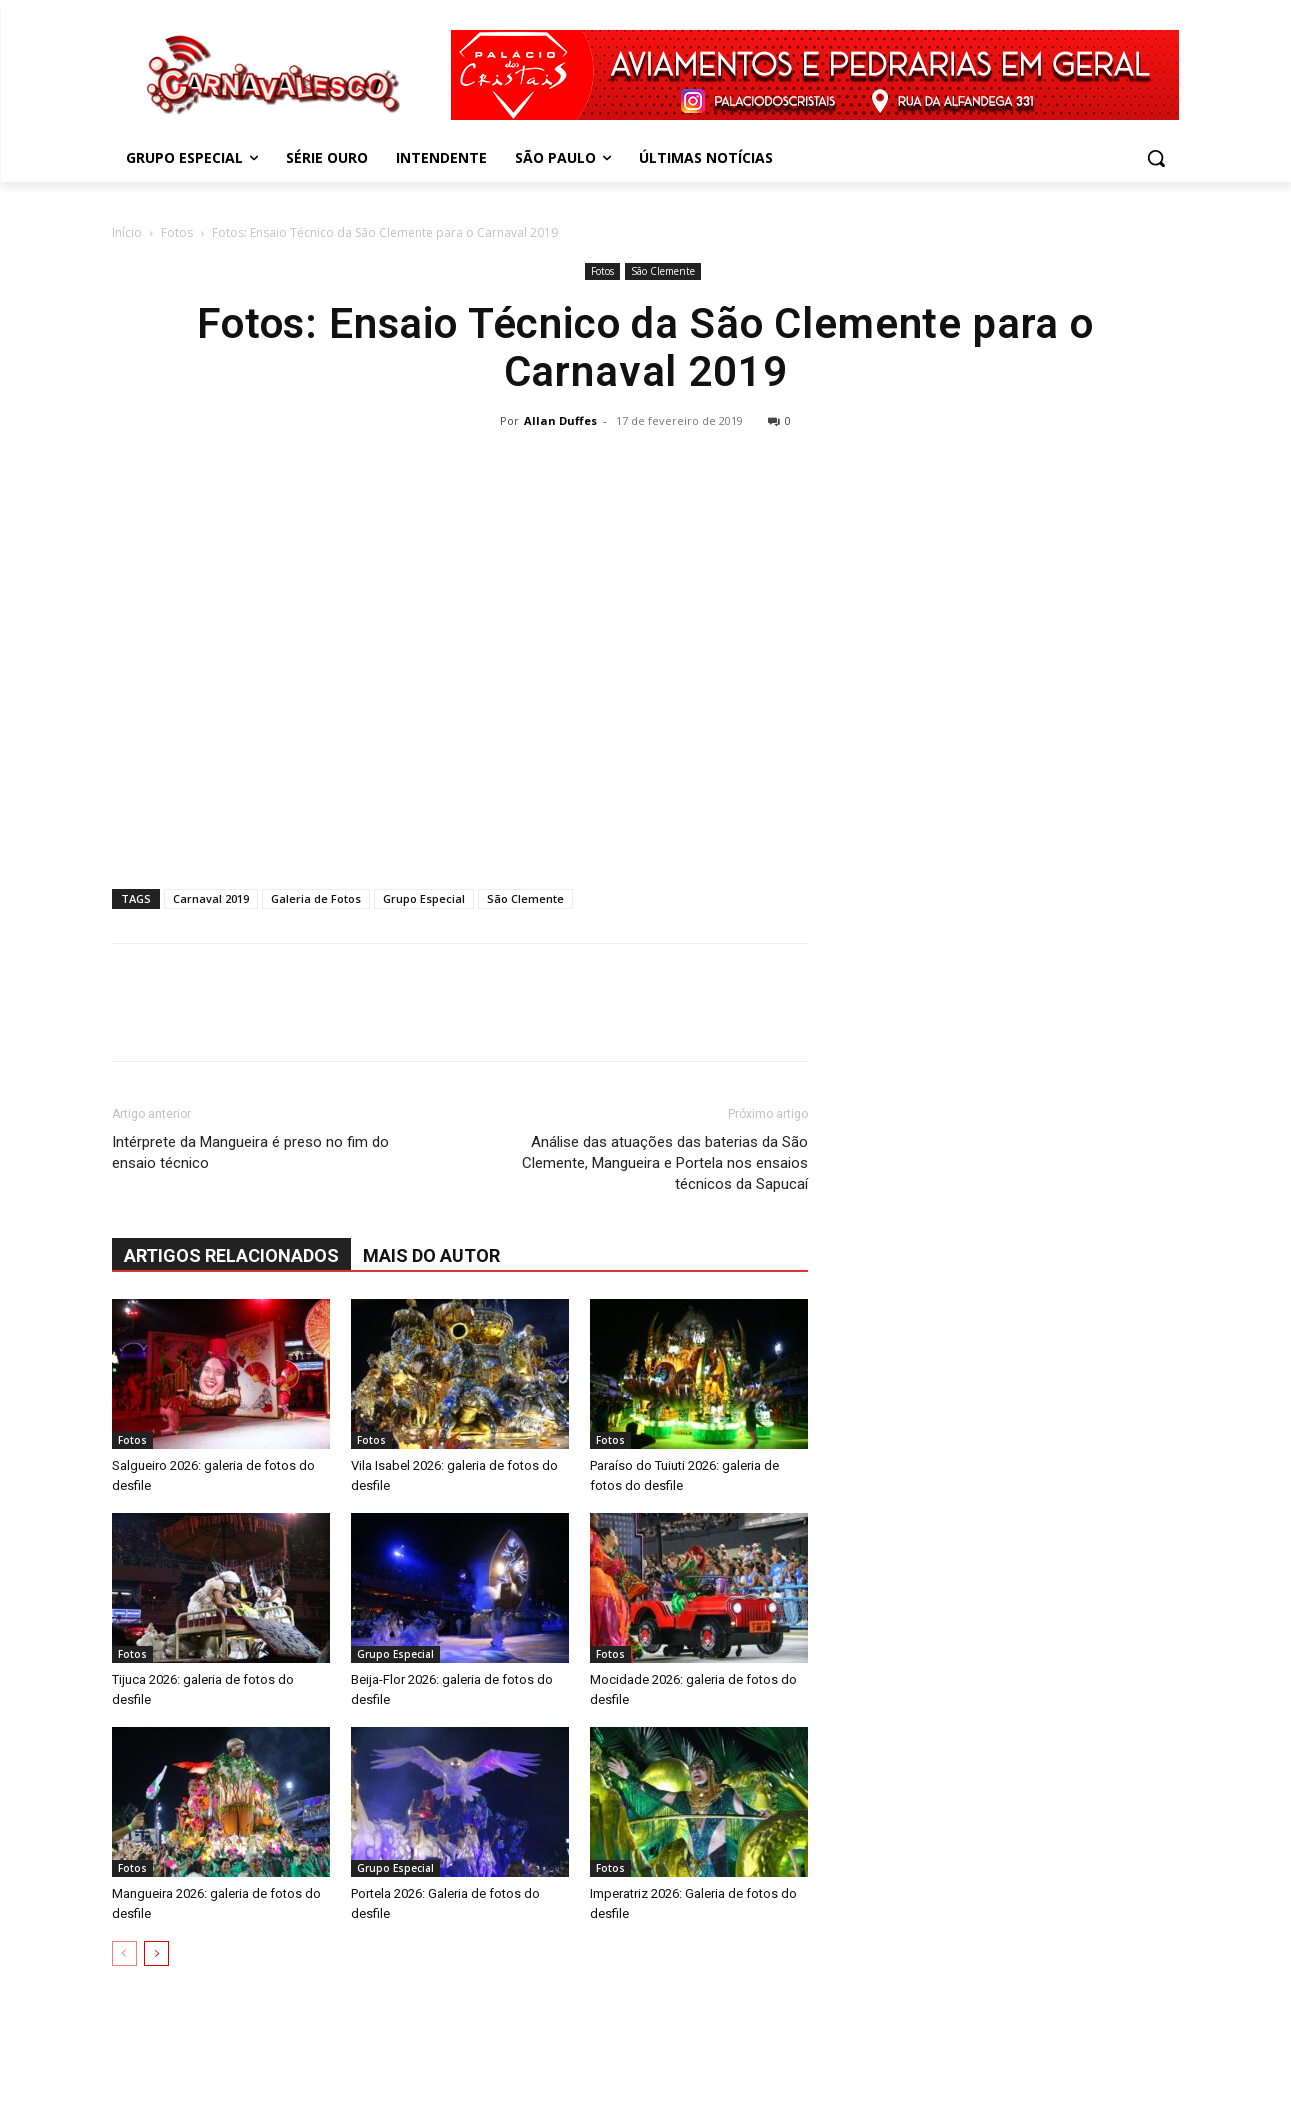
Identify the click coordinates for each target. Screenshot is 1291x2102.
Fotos (177, 232)
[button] (1156, 158)
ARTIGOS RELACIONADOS (231, 1255)
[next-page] (156, 1953)
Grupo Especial (424, 898)
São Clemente (663, 271)
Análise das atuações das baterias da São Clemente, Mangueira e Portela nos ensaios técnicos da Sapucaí (665, 1163)
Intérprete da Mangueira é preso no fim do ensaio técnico (250, 1152)
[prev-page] (124, 1953)
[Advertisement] (646, 586)
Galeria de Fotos (316, 898)
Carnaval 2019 (211, 898)
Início (127, 232)
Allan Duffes (560, 420)
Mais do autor (431, 1255)
